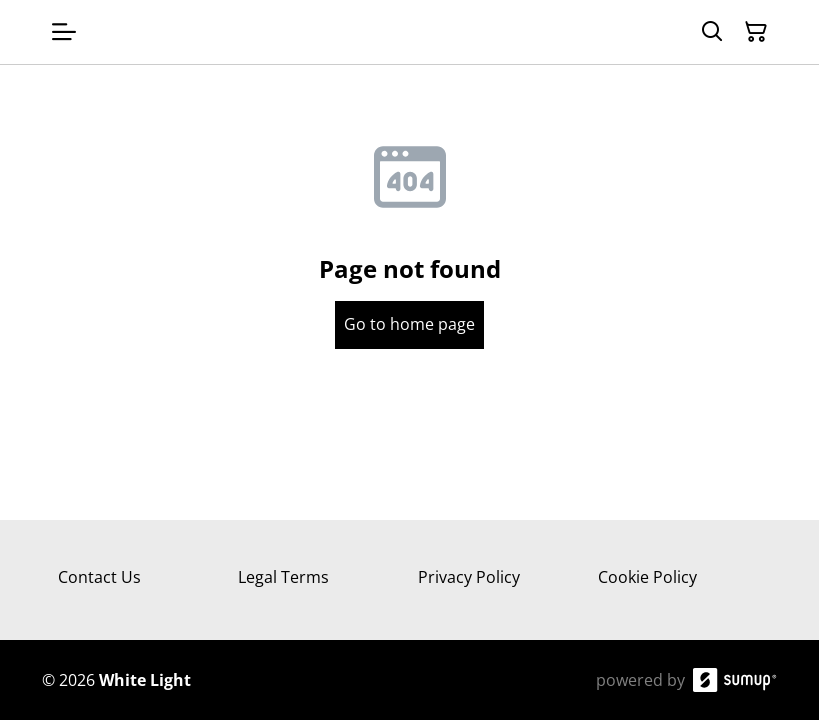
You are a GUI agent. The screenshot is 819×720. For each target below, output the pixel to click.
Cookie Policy (647, 577)
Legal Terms (283, 577)
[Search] (712, 32)
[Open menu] (64, 32)
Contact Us (99, 577)
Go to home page (409, 324)
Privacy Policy (469, 577)
